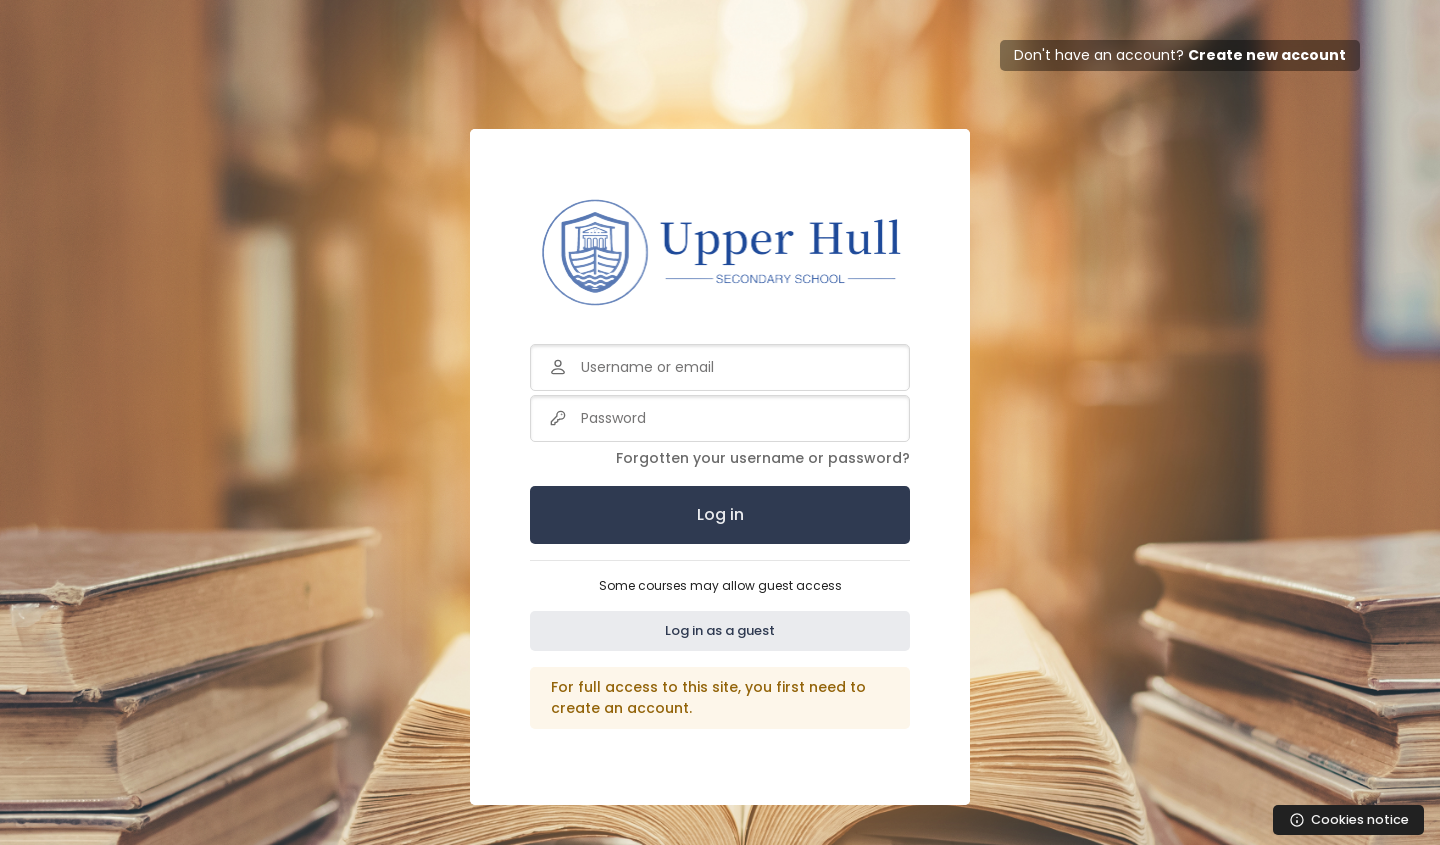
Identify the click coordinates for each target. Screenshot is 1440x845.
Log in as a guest (720, 630)
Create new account (1267, 55)
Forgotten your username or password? (763, 458)
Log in (720, 514)
